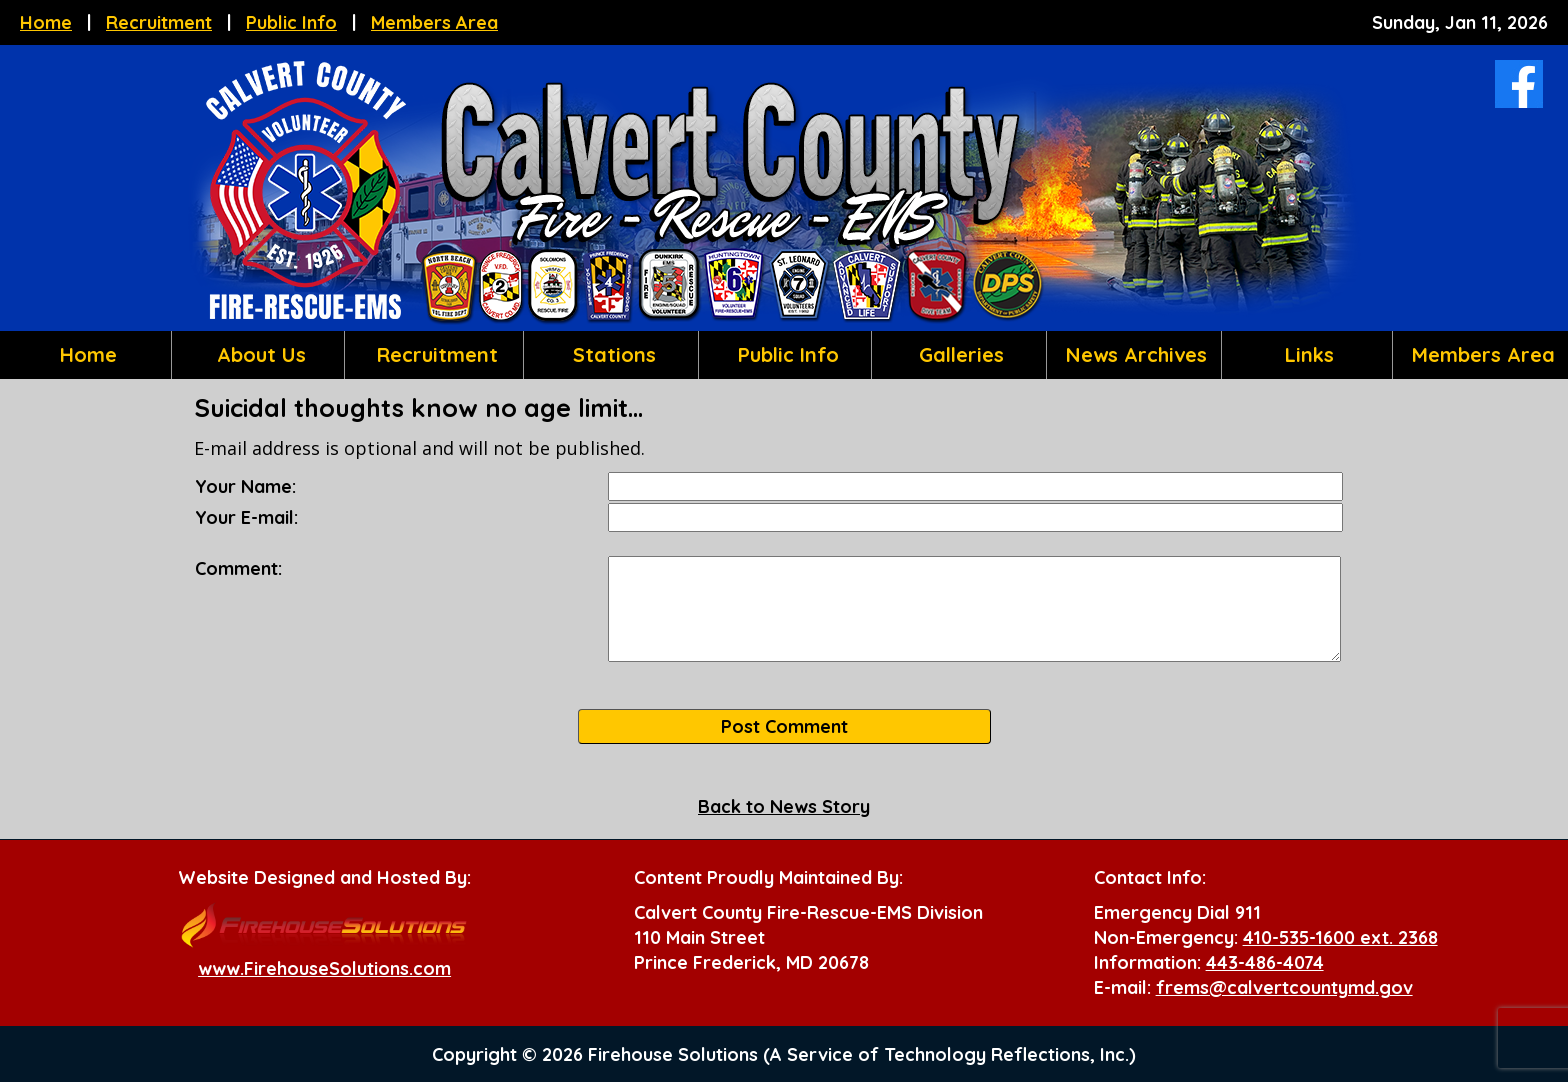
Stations (611, 354)
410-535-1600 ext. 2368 (1340, 937)
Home (46, 22)
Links (1306, 354)
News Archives (1133, 354)
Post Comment (784, 726)
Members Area (434, 22)
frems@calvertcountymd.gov (1284, 987)
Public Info (291, 22)
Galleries (958, 354)
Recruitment (159, 22)
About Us (258, 354)
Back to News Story (784, 806)
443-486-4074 (1265, 962)
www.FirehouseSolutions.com (324, 968)
